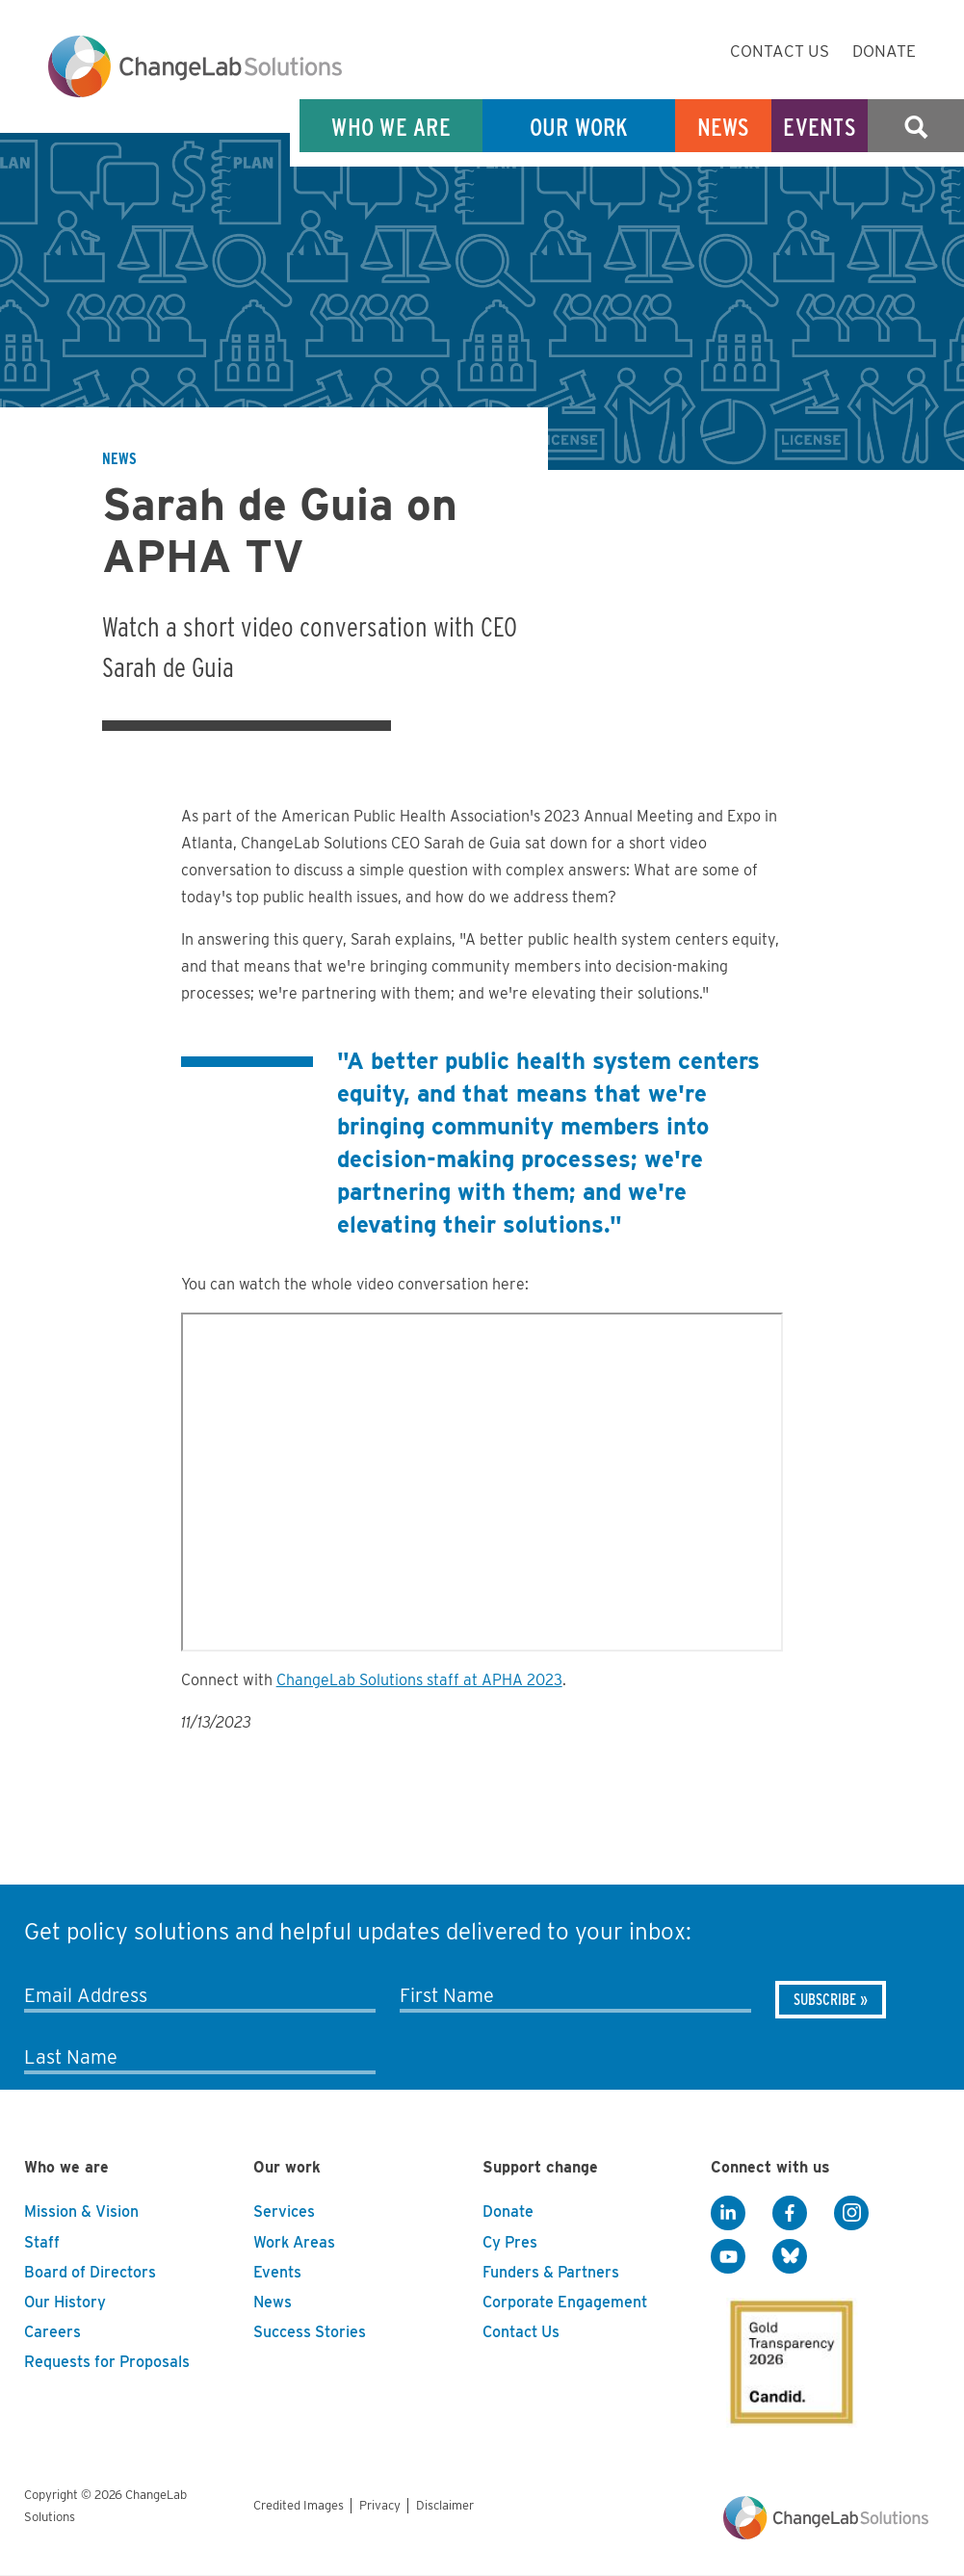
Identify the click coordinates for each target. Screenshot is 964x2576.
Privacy (380, 2505)
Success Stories (309, 2332)
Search (915, 127)
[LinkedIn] (728, 2213)
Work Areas (294, 2242)
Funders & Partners (550, 2272)
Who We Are (391, 127)
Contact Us (779, 51)
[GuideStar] (787, 2356)
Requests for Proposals (107, 2362)
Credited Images (298, 2505)
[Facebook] (789, 2213)
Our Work (579, 127)
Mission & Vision (81, 2211)
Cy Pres (509, 2242)
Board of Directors (90, 2272)
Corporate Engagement (564, 2302)
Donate (884, 51)
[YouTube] (728, 2256)
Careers (52, 2332)
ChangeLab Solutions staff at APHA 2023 (419, 1680)
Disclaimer (445, 2505)
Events (819, 127)
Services (284, 2211)
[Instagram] (851, 2213)
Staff (42, 2242)
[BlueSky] (789, 2256)
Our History (65, 2302)
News (723, 127)
